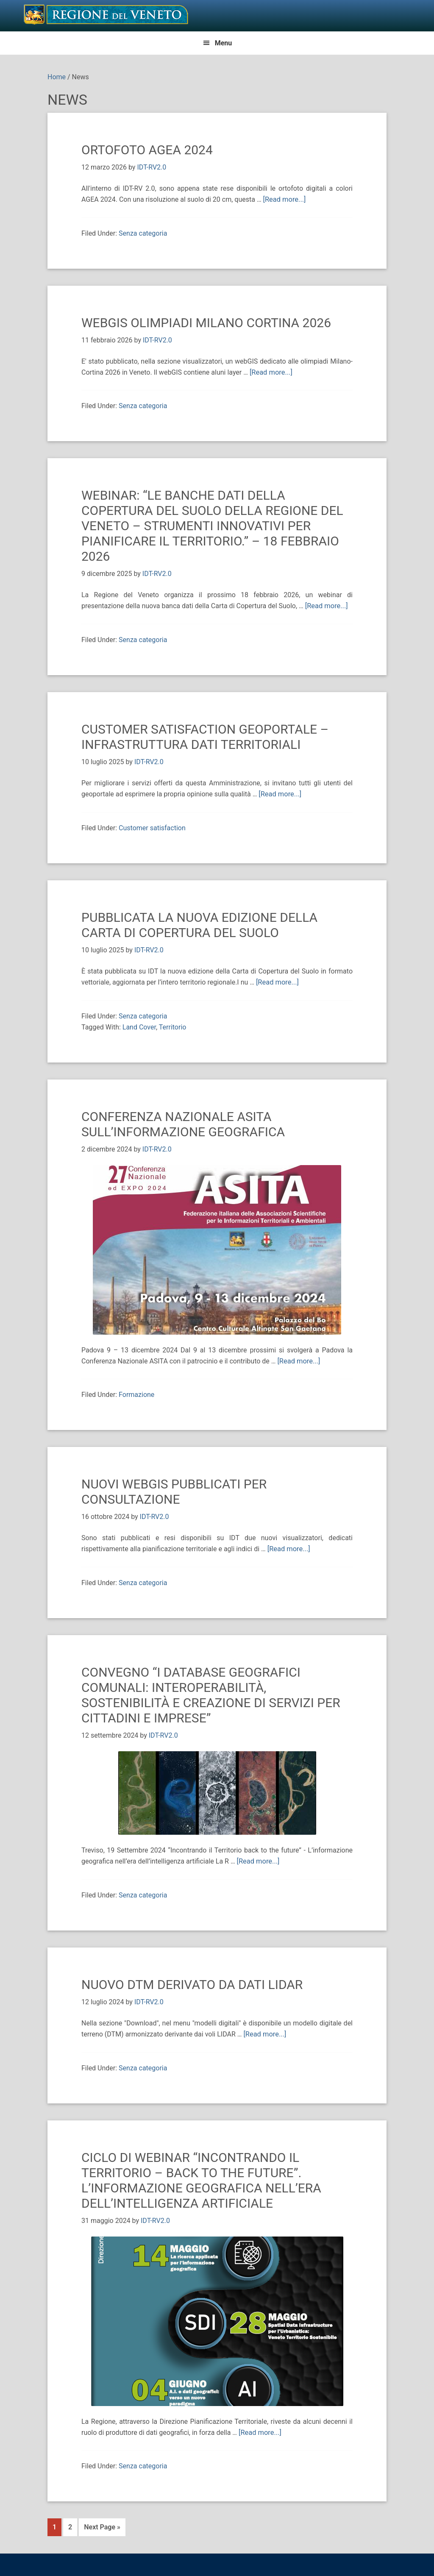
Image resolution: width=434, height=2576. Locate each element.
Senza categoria (143, 233)
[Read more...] (284, 199)
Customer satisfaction (152, 827)
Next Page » (102, 2524)
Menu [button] (223, 43)
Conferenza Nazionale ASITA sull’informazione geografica (183, 1122)
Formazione (136, 1393)
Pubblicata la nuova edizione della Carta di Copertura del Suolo (199, 924)
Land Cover (139, 1025)
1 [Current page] (57, 2523)
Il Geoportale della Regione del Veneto (106, 14)
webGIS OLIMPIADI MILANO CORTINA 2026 (206, 322)
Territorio (172, 1025)
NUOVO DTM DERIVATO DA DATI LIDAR (192, 1982)
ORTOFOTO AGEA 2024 (147, 149)
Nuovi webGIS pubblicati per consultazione (174, 1490)
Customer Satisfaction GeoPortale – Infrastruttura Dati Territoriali (204, 736)
